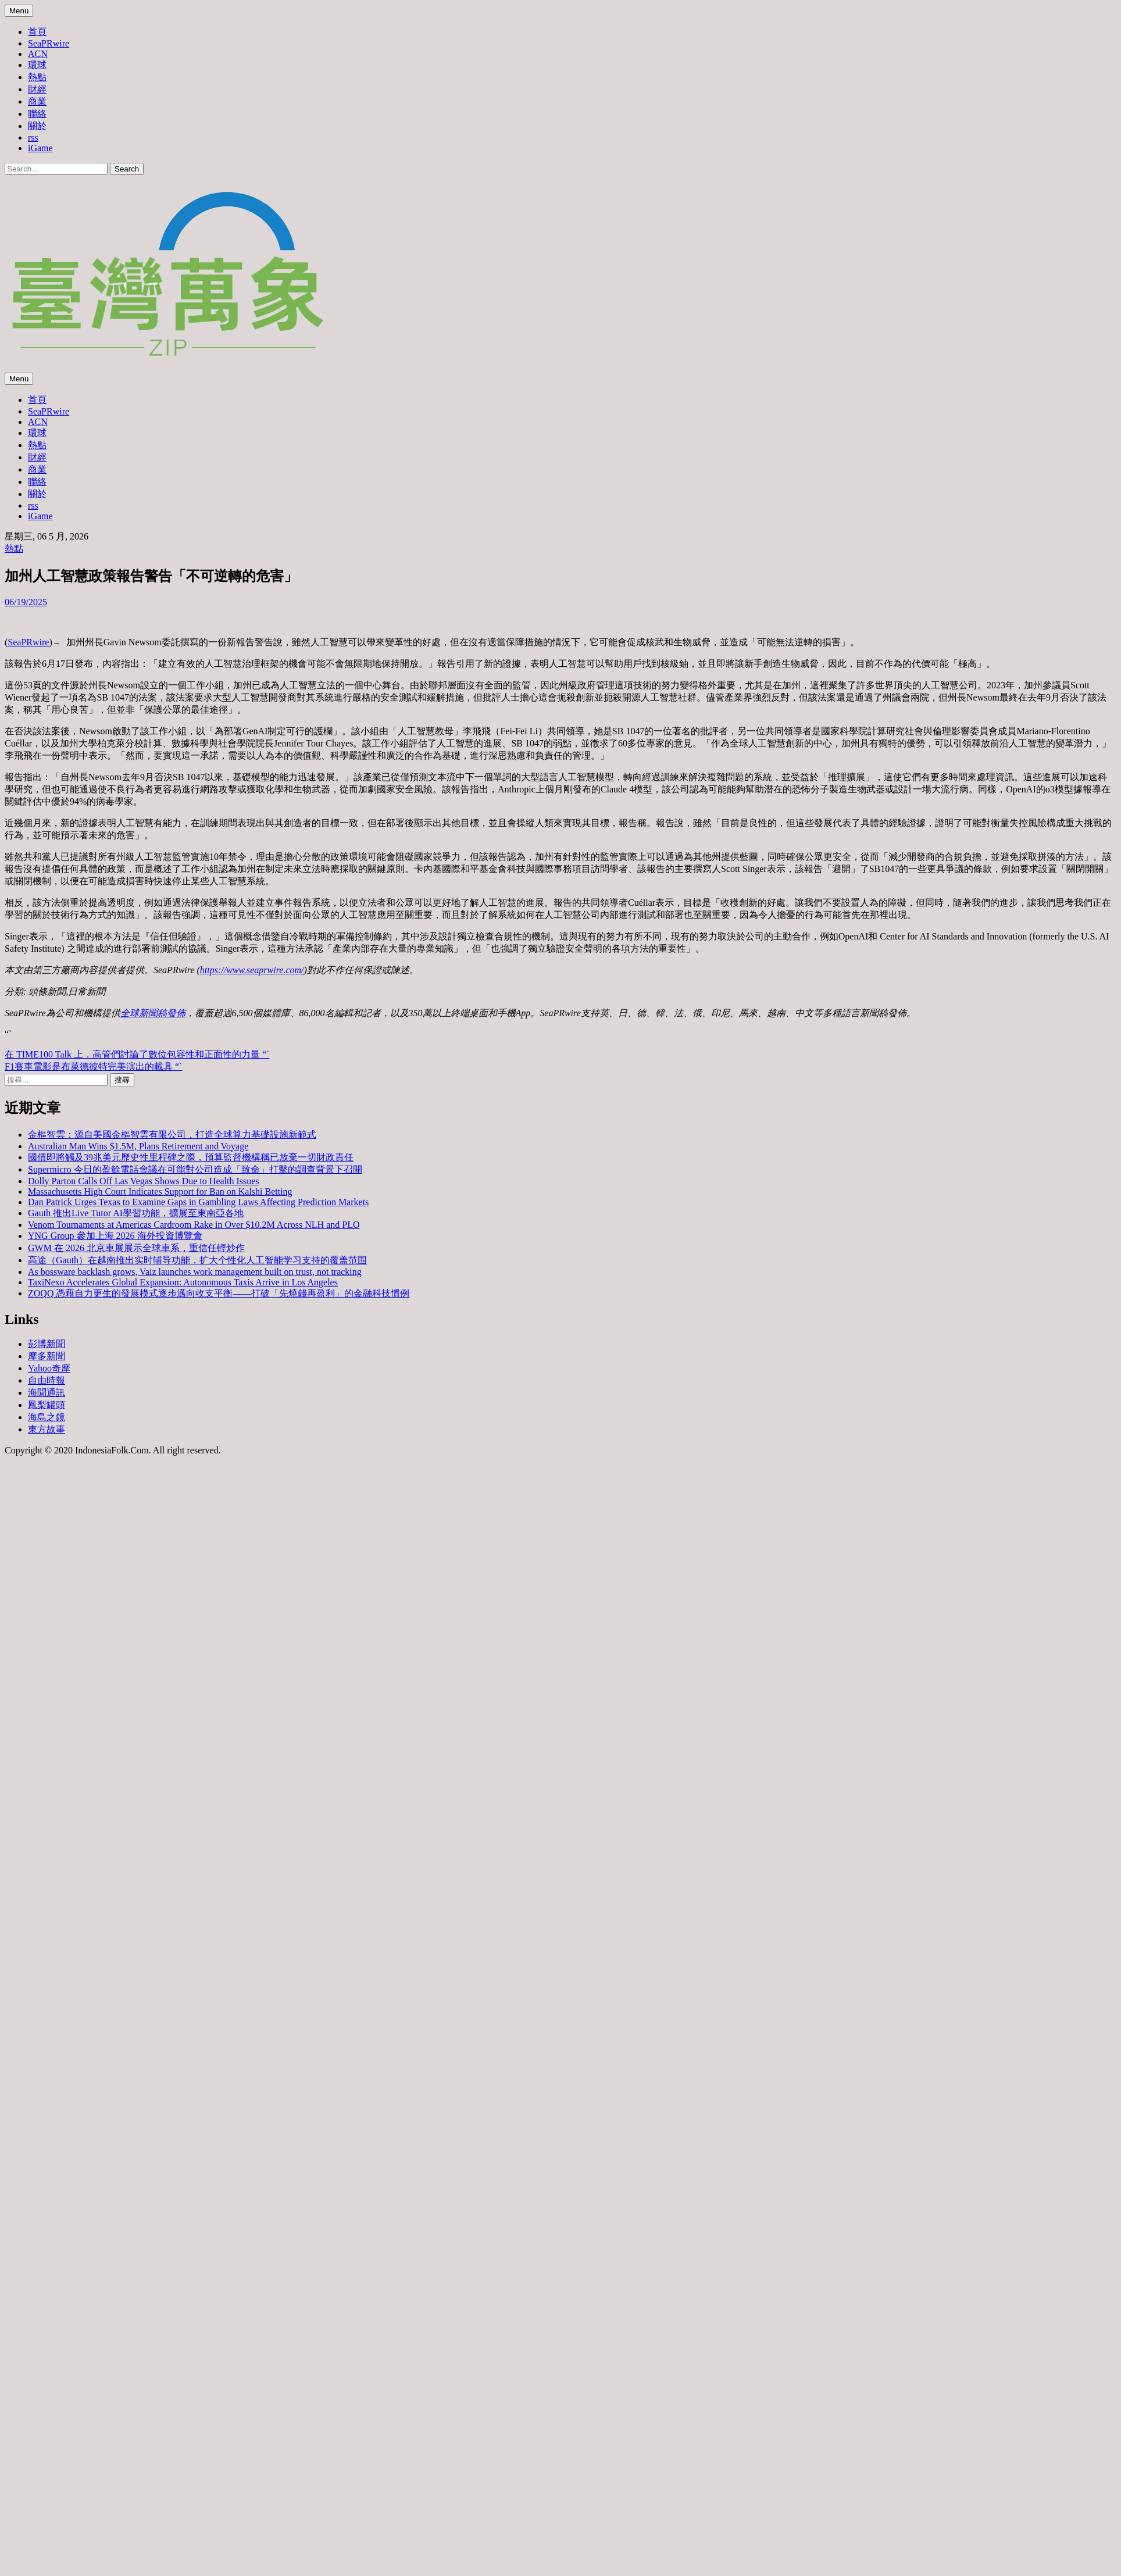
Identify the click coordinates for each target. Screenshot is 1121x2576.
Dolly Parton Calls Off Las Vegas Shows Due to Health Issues (143, 1181)
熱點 (37, 77)
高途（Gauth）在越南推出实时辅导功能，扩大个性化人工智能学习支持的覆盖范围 (197, 1260)
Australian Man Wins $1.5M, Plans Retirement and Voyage (138, 1146)
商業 (37, 101)
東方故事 (46, 1429)
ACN (38, 54)
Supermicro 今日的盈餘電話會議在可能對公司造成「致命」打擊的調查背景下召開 (195, 1169)
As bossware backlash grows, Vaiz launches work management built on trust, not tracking (195, 1272)
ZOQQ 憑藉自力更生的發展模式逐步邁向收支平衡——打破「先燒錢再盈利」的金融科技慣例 (218, 1293)
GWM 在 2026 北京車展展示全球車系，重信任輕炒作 (136, 1248)
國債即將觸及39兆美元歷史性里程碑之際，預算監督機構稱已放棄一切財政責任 (191, 1157)
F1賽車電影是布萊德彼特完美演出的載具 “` (93, 1066)
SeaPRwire (48, 43)
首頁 (37, 32)
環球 (37, 65)
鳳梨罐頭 (46, 1405)
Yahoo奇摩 (49, 1368)
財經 (37, 89)
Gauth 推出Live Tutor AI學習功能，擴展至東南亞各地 (136, 1213)
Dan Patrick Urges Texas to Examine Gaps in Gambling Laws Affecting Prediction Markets (198, 1202)
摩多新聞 (46, 1356)
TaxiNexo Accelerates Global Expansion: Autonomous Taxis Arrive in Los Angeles (183, 1282)
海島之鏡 (46, 1417)
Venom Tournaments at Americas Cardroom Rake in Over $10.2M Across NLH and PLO (193, 1225)
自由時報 (46, 1380)
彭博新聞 (46, 1344)
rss (33, 137)
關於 (37, 126)
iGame (40, 148)
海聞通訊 (46, 1393)
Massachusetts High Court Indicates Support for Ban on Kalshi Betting (160, 1191)
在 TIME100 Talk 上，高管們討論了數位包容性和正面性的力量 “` (137, 1054)
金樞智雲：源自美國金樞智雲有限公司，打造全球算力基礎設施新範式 (172, 1134)
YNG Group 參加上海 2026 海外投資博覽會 (115, 1236)
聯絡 (37, 114)
